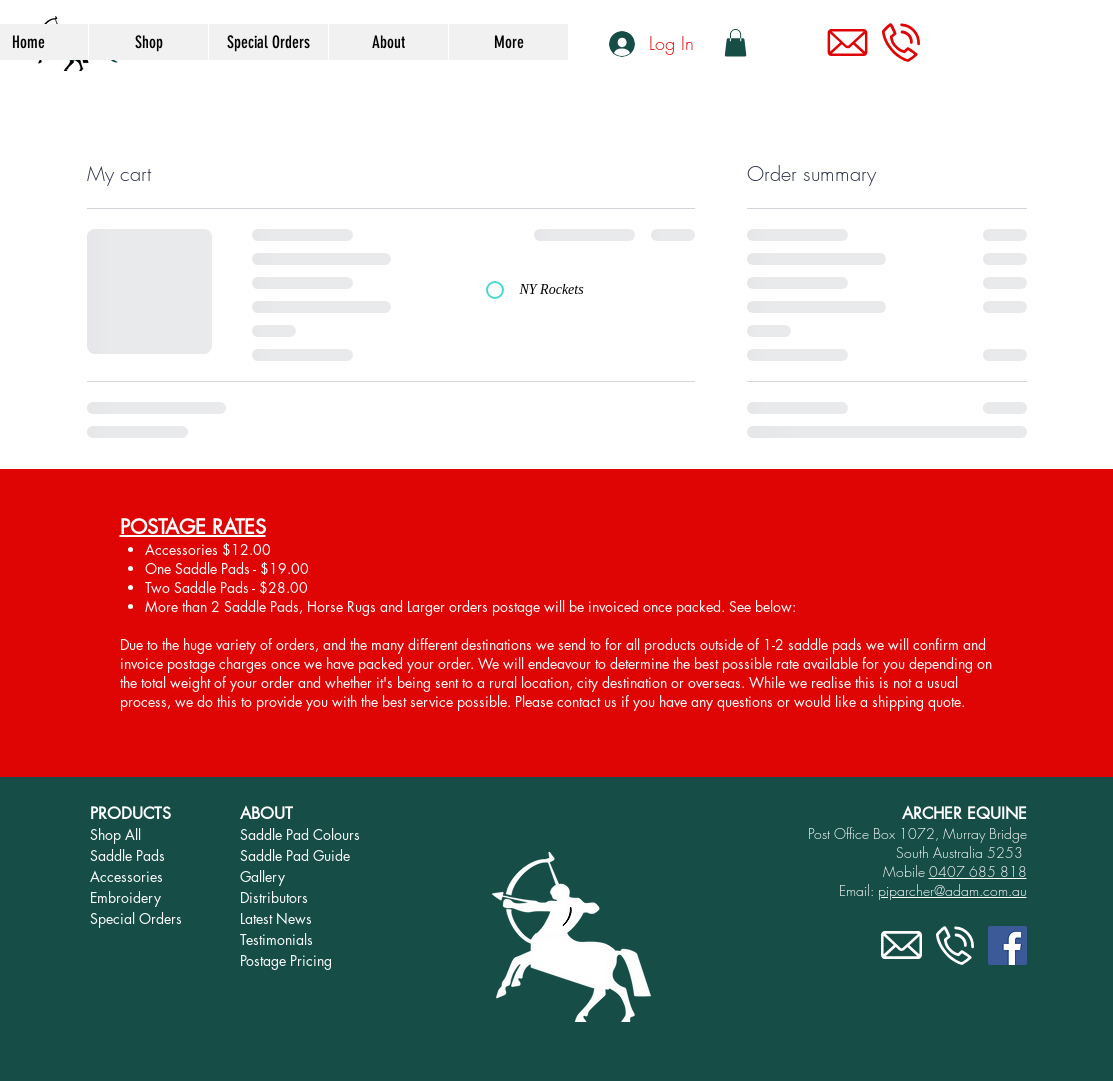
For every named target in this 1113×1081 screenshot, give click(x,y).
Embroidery (125, 897)
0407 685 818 (978, 871)
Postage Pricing (286, 960)
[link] (735, 42)
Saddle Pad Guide (295, 855)
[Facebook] (1007, 945)
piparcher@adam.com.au (952, 890)
